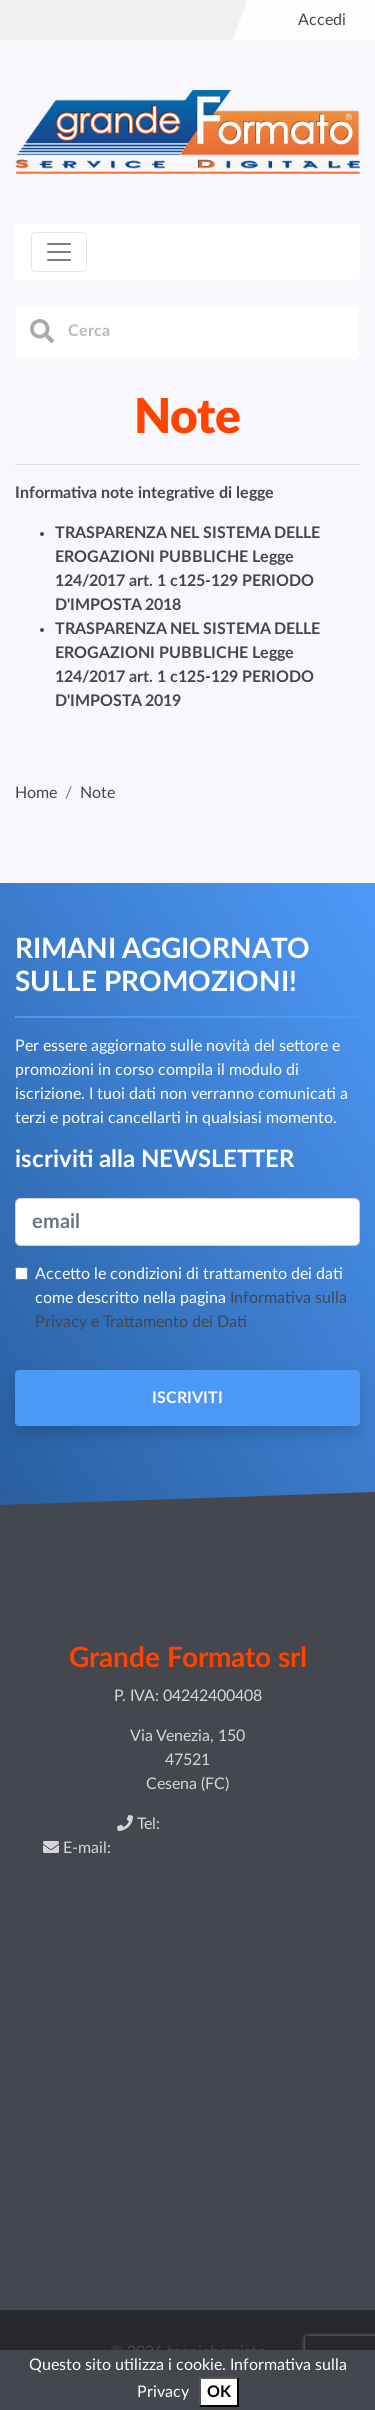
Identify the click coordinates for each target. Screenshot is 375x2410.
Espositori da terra (187, 2160)
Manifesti (187, 2232)
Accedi (322, 20)
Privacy (188, 2004)
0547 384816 (211, 1824)
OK (219, 2392)
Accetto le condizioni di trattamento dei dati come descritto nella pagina (191, 1298)
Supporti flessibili (187, 2184)
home (187, 1908)
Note (187, 2028)
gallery (188, 1956)
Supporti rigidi (188, 2088)
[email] (187, 1222)
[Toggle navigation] (59, 252)
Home (36, 793)
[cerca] (187, 332)
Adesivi (187, 2112)
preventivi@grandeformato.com (222, 1848)
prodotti (187, 1932)
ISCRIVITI (187, 1398)
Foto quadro (188, 2208)
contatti (187, 1980)
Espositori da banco (188, 2136)
